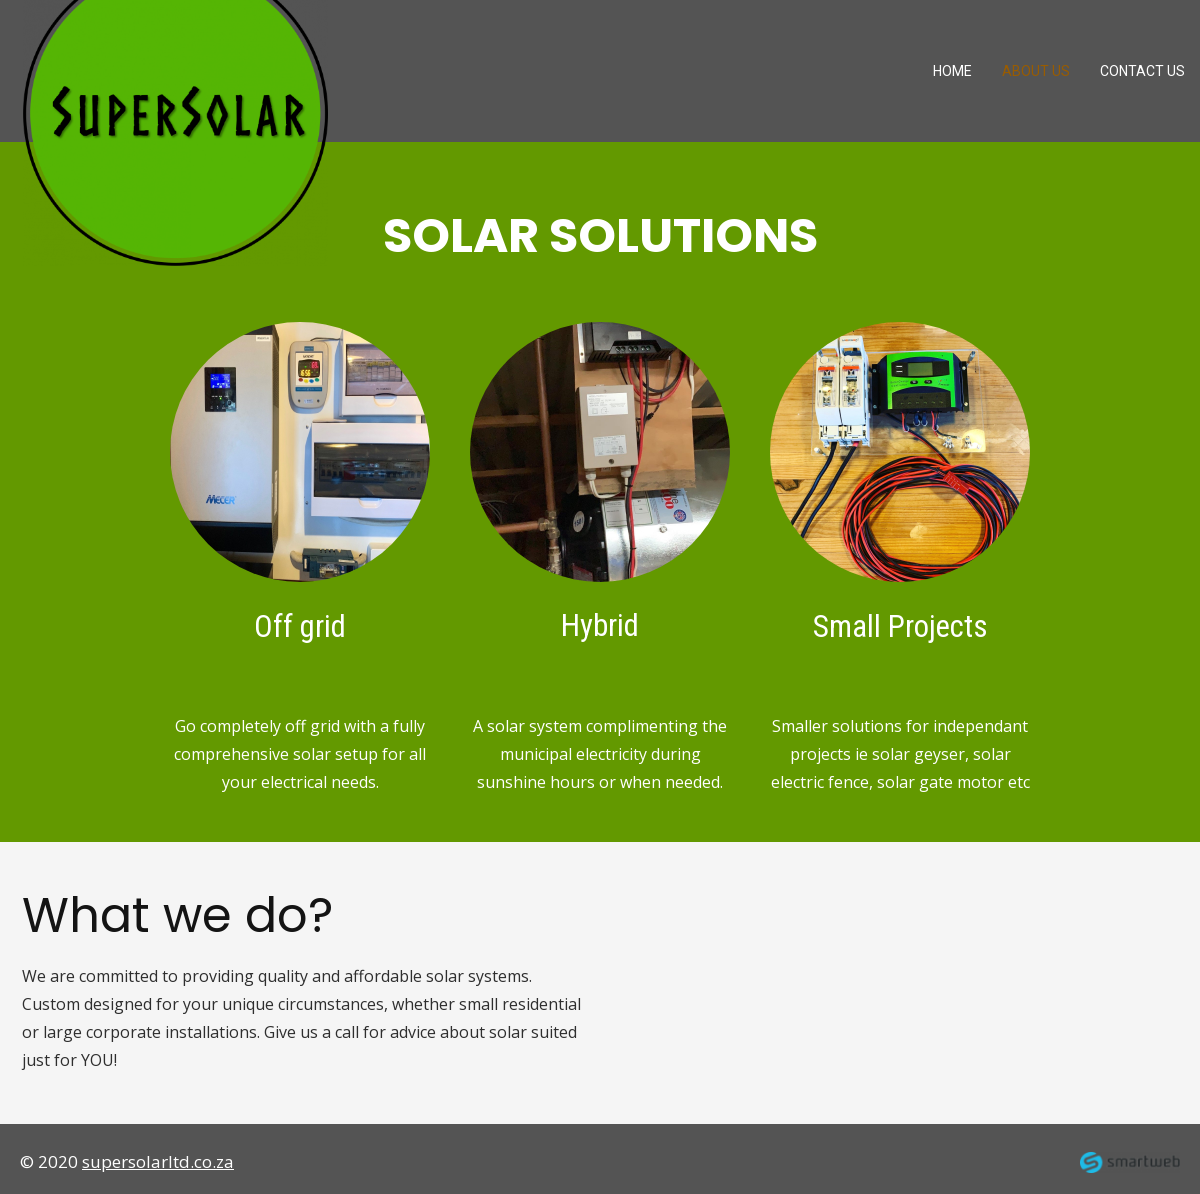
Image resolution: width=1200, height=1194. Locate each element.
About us (1036, 71)
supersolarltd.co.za (158, 1161)
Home (952, 71)
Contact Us (1142, 71)
